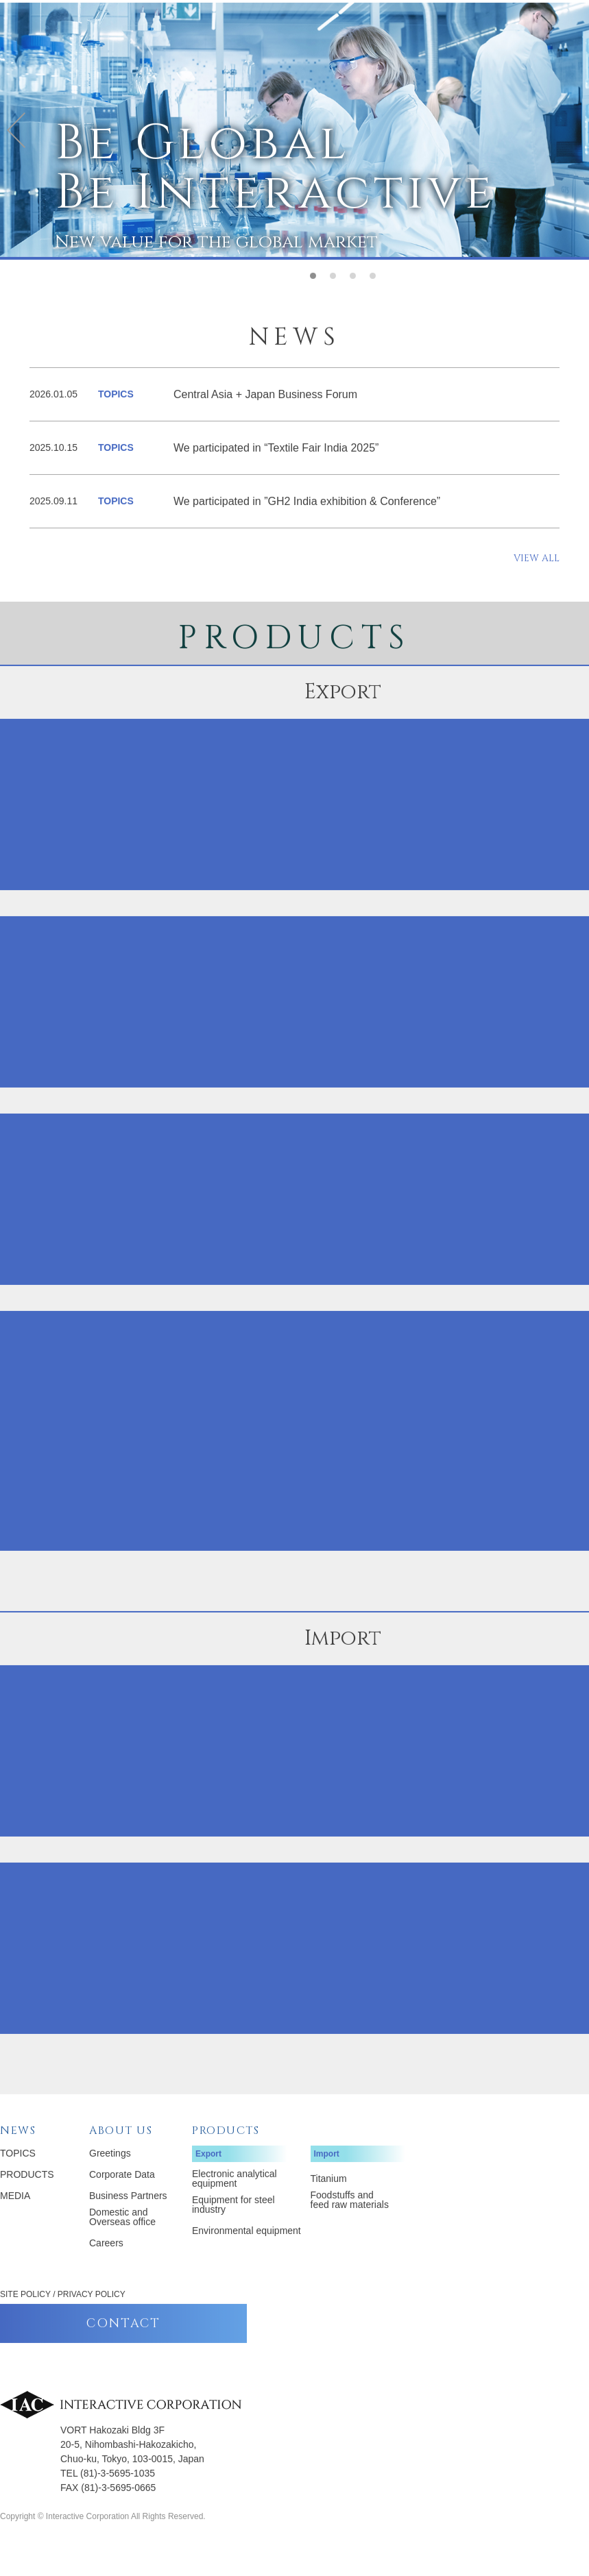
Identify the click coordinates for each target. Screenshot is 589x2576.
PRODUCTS (27, 2205)
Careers (106, 2274)
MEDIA (15, 2227)
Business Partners (128, 2227)
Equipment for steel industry (233, 2236)
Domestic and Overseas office (122, 2248)
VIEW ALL (537, 589)
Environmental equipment (246, 2262)
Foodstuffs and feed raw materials (350, 2231)
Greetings (110, 2184)
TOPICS (18, 2184)
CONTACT (123, 2355)
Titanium (329, 2210)
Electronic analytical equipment (234, 2210)
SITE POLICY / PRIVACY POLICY (62, 2326)
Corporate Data (122, 2205)
